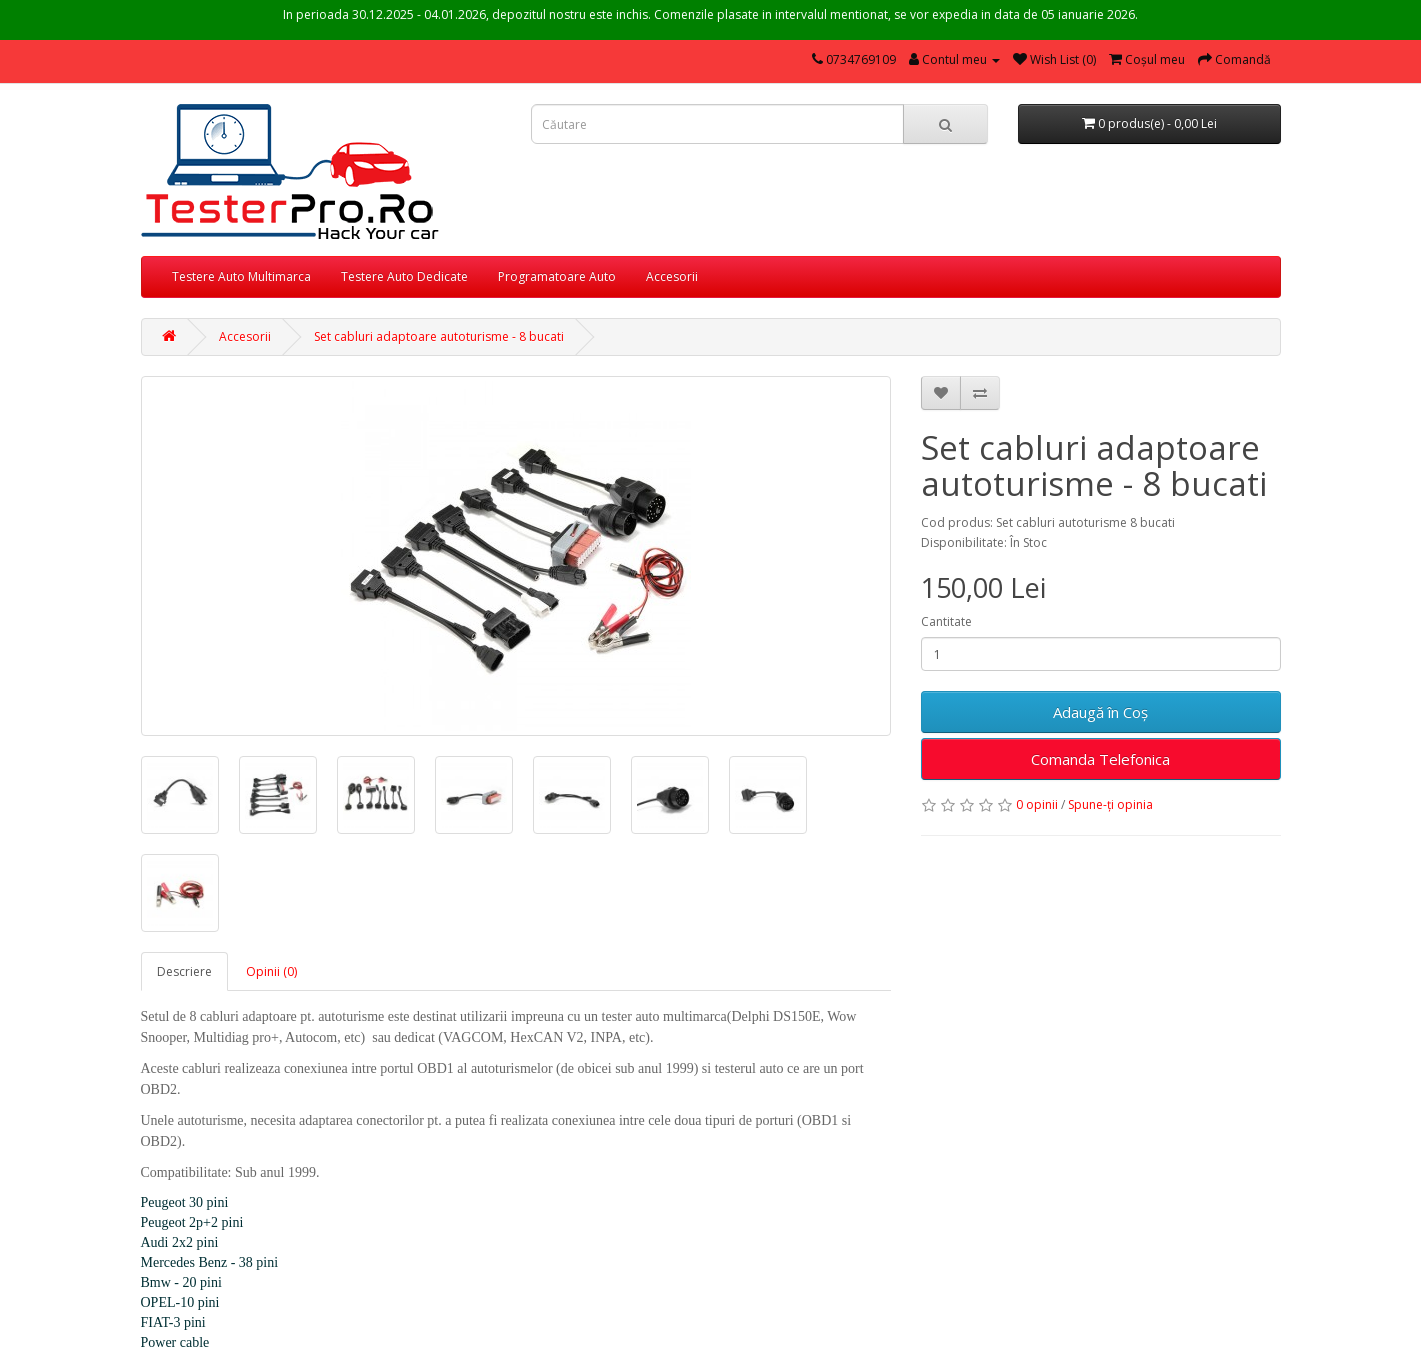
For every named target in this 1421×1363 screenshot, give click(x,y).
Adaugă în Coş (1100, 712)
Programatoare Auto (557, 276)
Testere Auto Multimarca (241, 276)
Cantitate (946, 621)
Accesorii (672, 276)
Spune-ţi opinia (1110, 804)
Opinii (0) (271, 971)
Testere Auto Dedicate (404, 276)
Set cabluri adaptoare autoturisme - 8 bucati (439, 336)
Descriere (184, 971)
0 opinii (1037, 804)
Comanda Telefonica (1100, 759)
